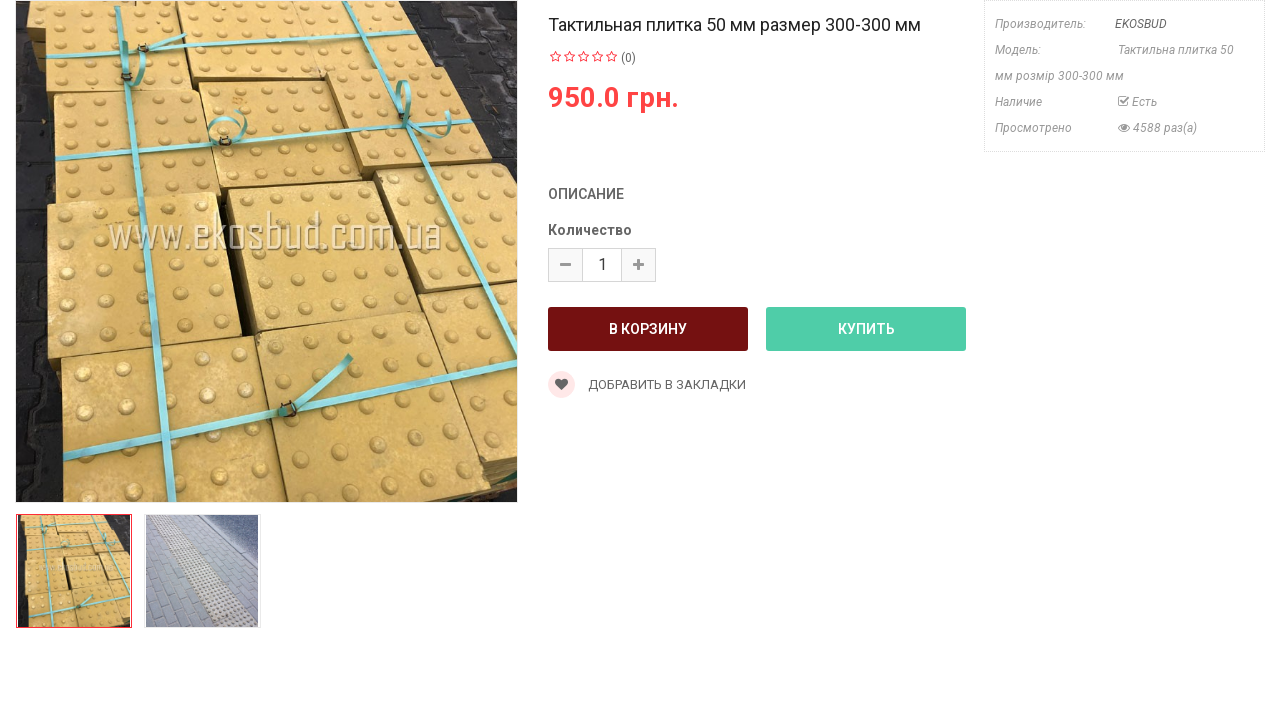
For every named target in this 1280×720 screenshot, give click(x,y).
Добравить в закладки (647, 384)
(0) (628, 58)
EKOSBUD (1141, 24)
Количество (590, 230)
